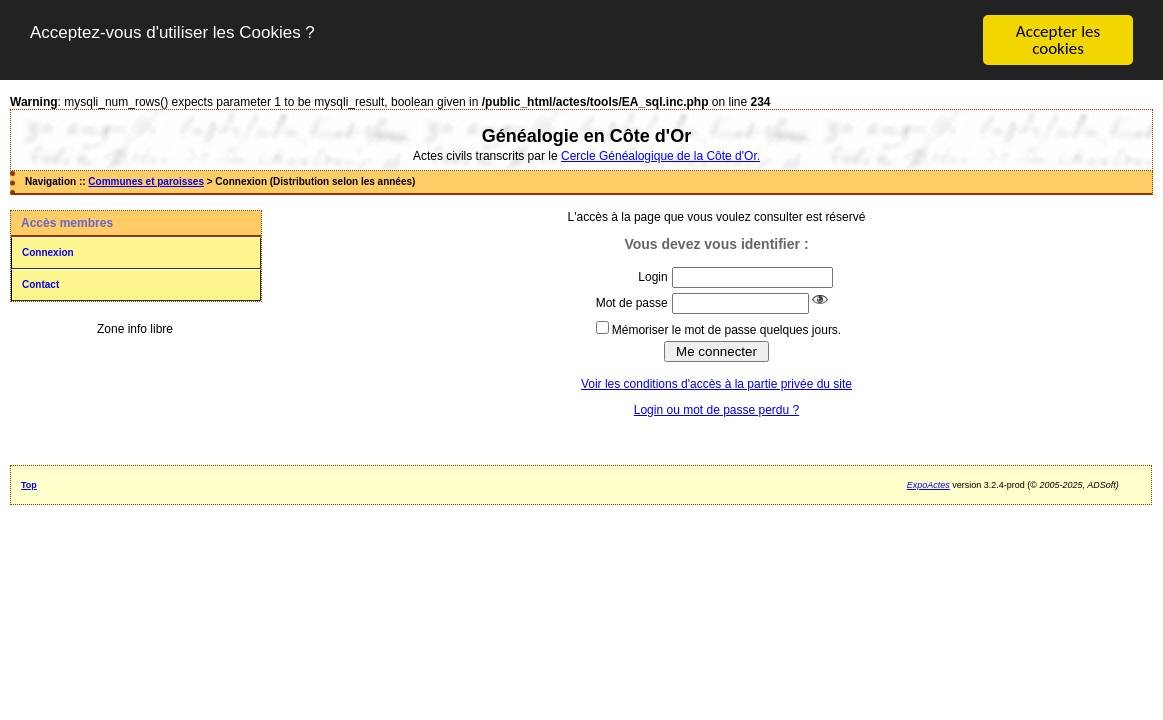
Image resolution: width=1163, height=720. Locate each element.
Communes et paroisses (146, 181)
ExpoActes (928, 485)
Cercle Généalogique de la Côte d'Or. (660, 156)
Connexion (48, 252)
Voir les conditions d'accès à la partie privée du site (716, 384)
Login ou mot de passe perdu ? (716, 410)
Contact (40, 284)
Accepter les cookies (1058, 40)
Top (29, 485)
